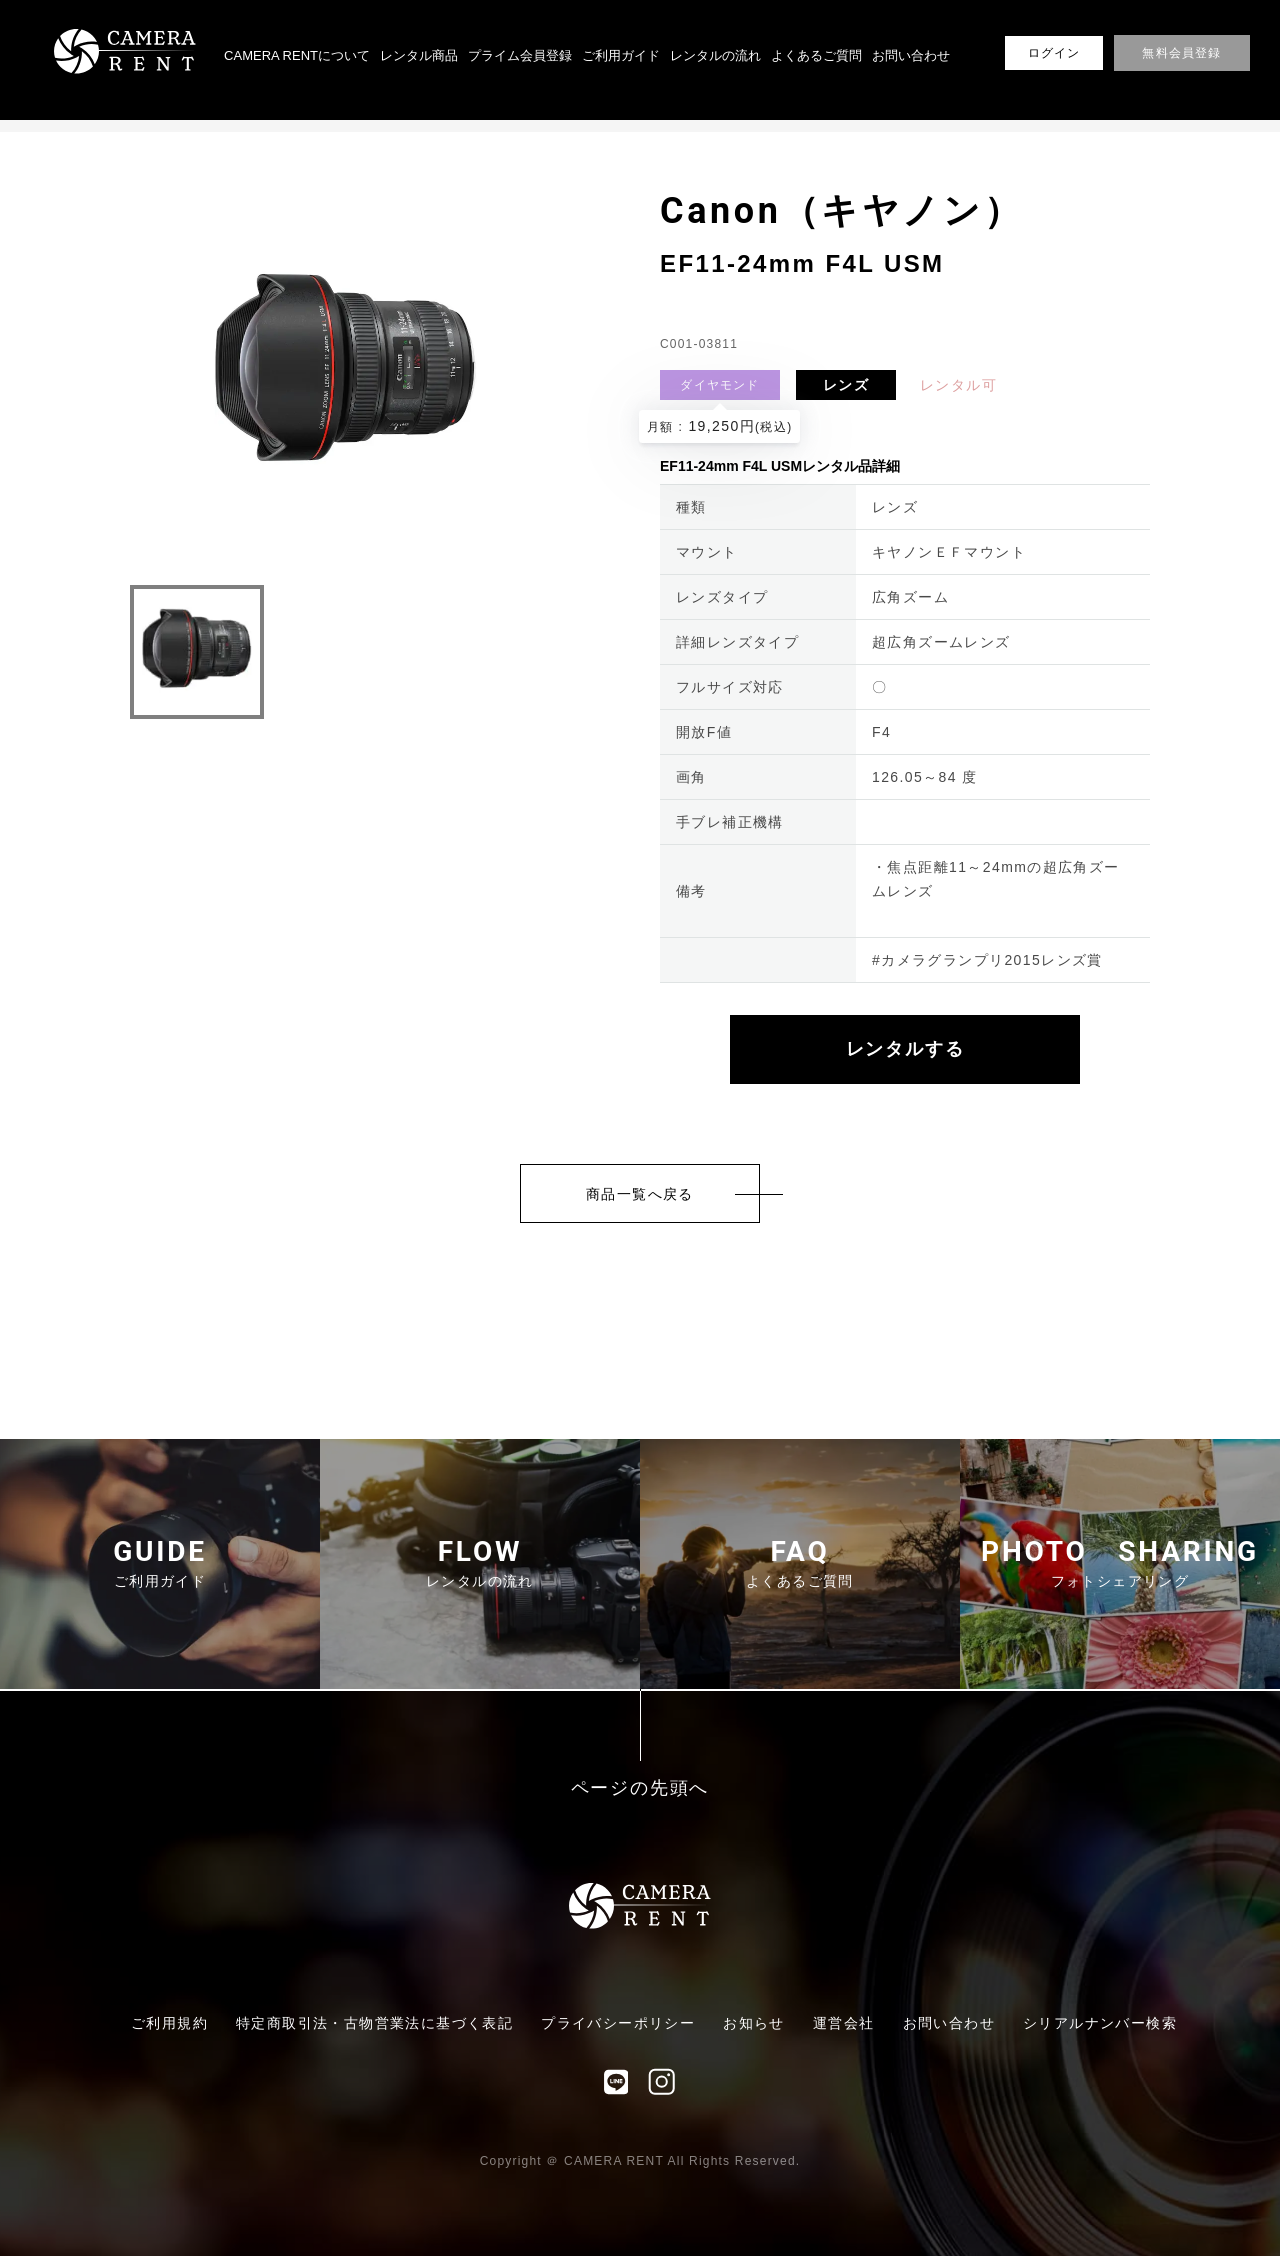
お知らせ (754, 2023)
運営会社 (844, 2023)
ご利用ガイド (621, 55)
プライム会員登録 (520, 55)
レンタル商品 (419, 55)
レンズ (846, 385)
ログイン (1054, 53)
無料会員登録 (1181, 53)
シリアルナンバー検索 (1100, 2023)
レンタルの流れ (715, 55)
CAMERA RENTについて (297, 55)
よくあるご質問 (816, 55)
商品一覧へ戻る (640, 1194)
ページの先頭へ (640, 1788)
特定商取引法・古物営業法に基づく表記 (374, 2023)
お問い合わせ (911, 55)
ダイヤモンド (719, 385)
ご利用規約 (169, 2023)
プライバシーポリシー (618, 2023)
